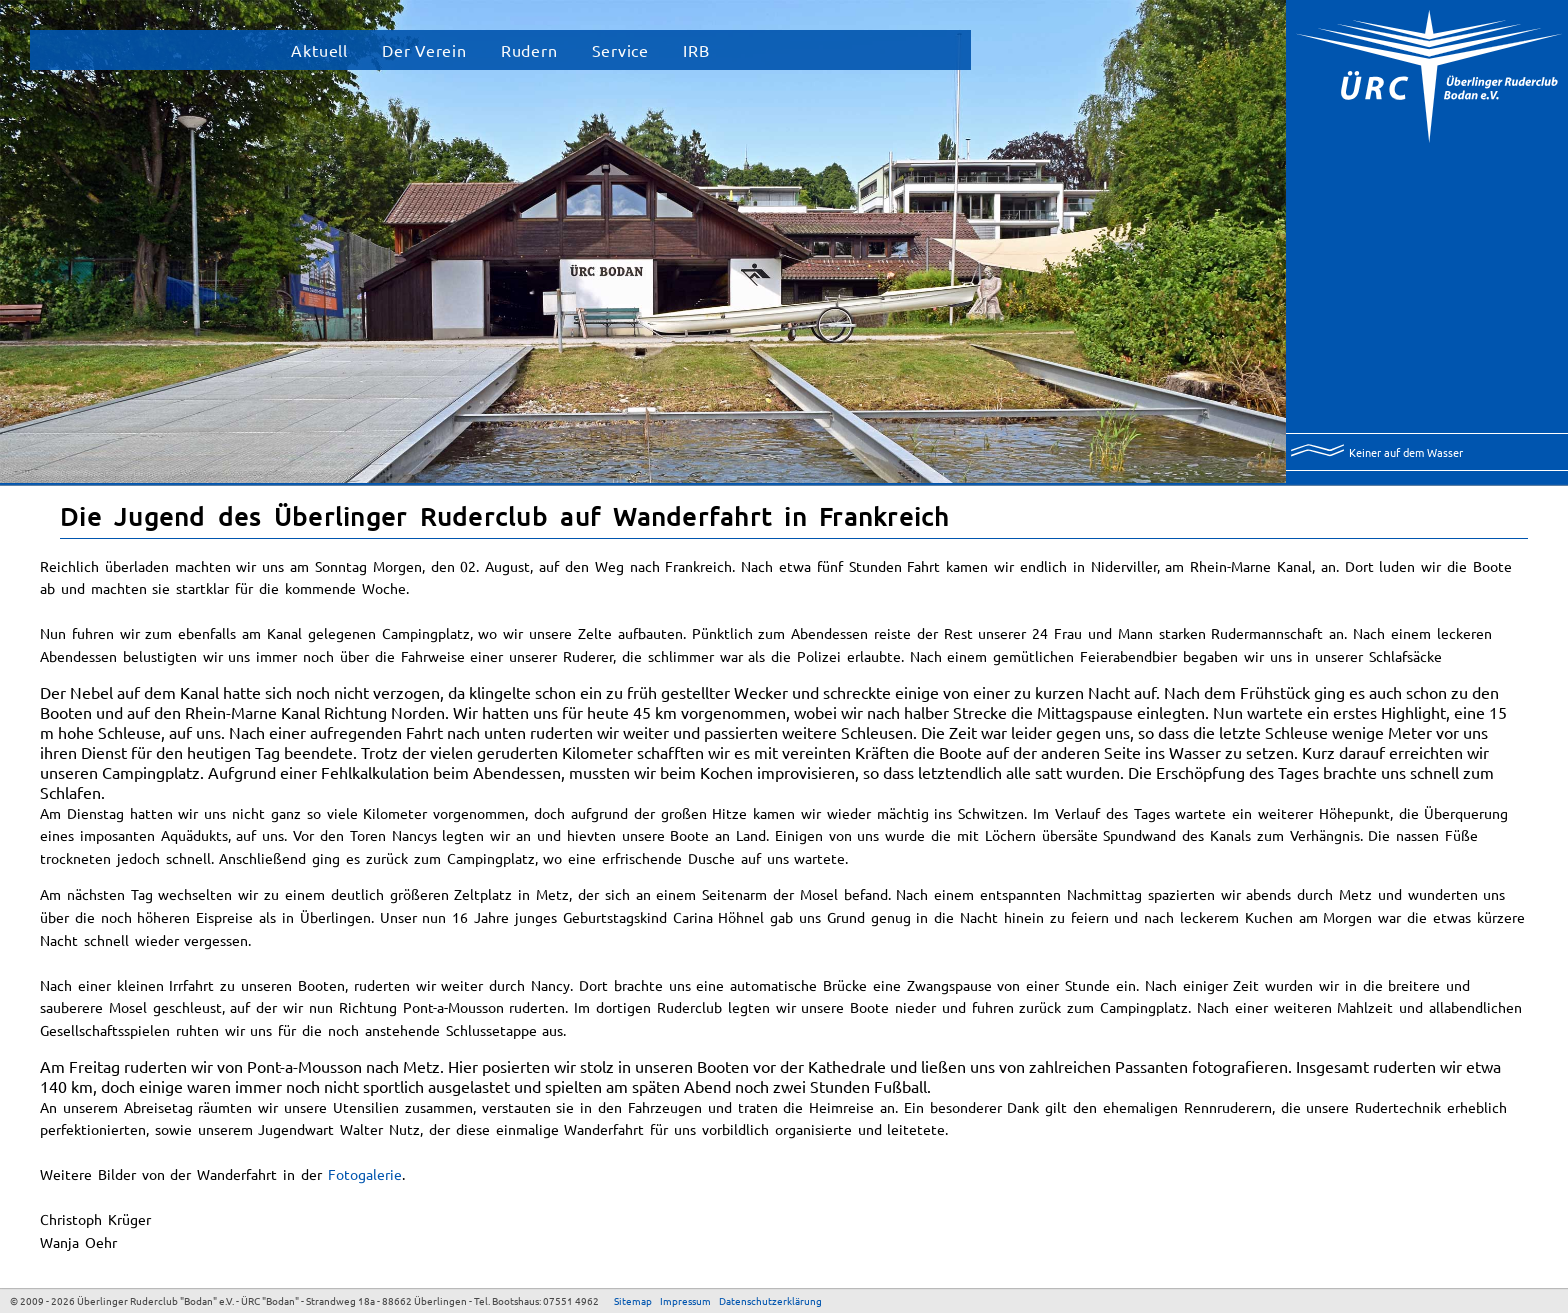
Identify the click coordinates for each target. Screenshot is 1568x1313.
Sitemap (633, 1300)
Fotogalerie (365, 1174)
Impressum (685, 1300)
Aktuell (319, 50)
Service (621, 50)
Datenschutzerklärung (770, 1300)
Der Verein (424, 50)
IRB (696, 50)
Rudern (529, 50)
